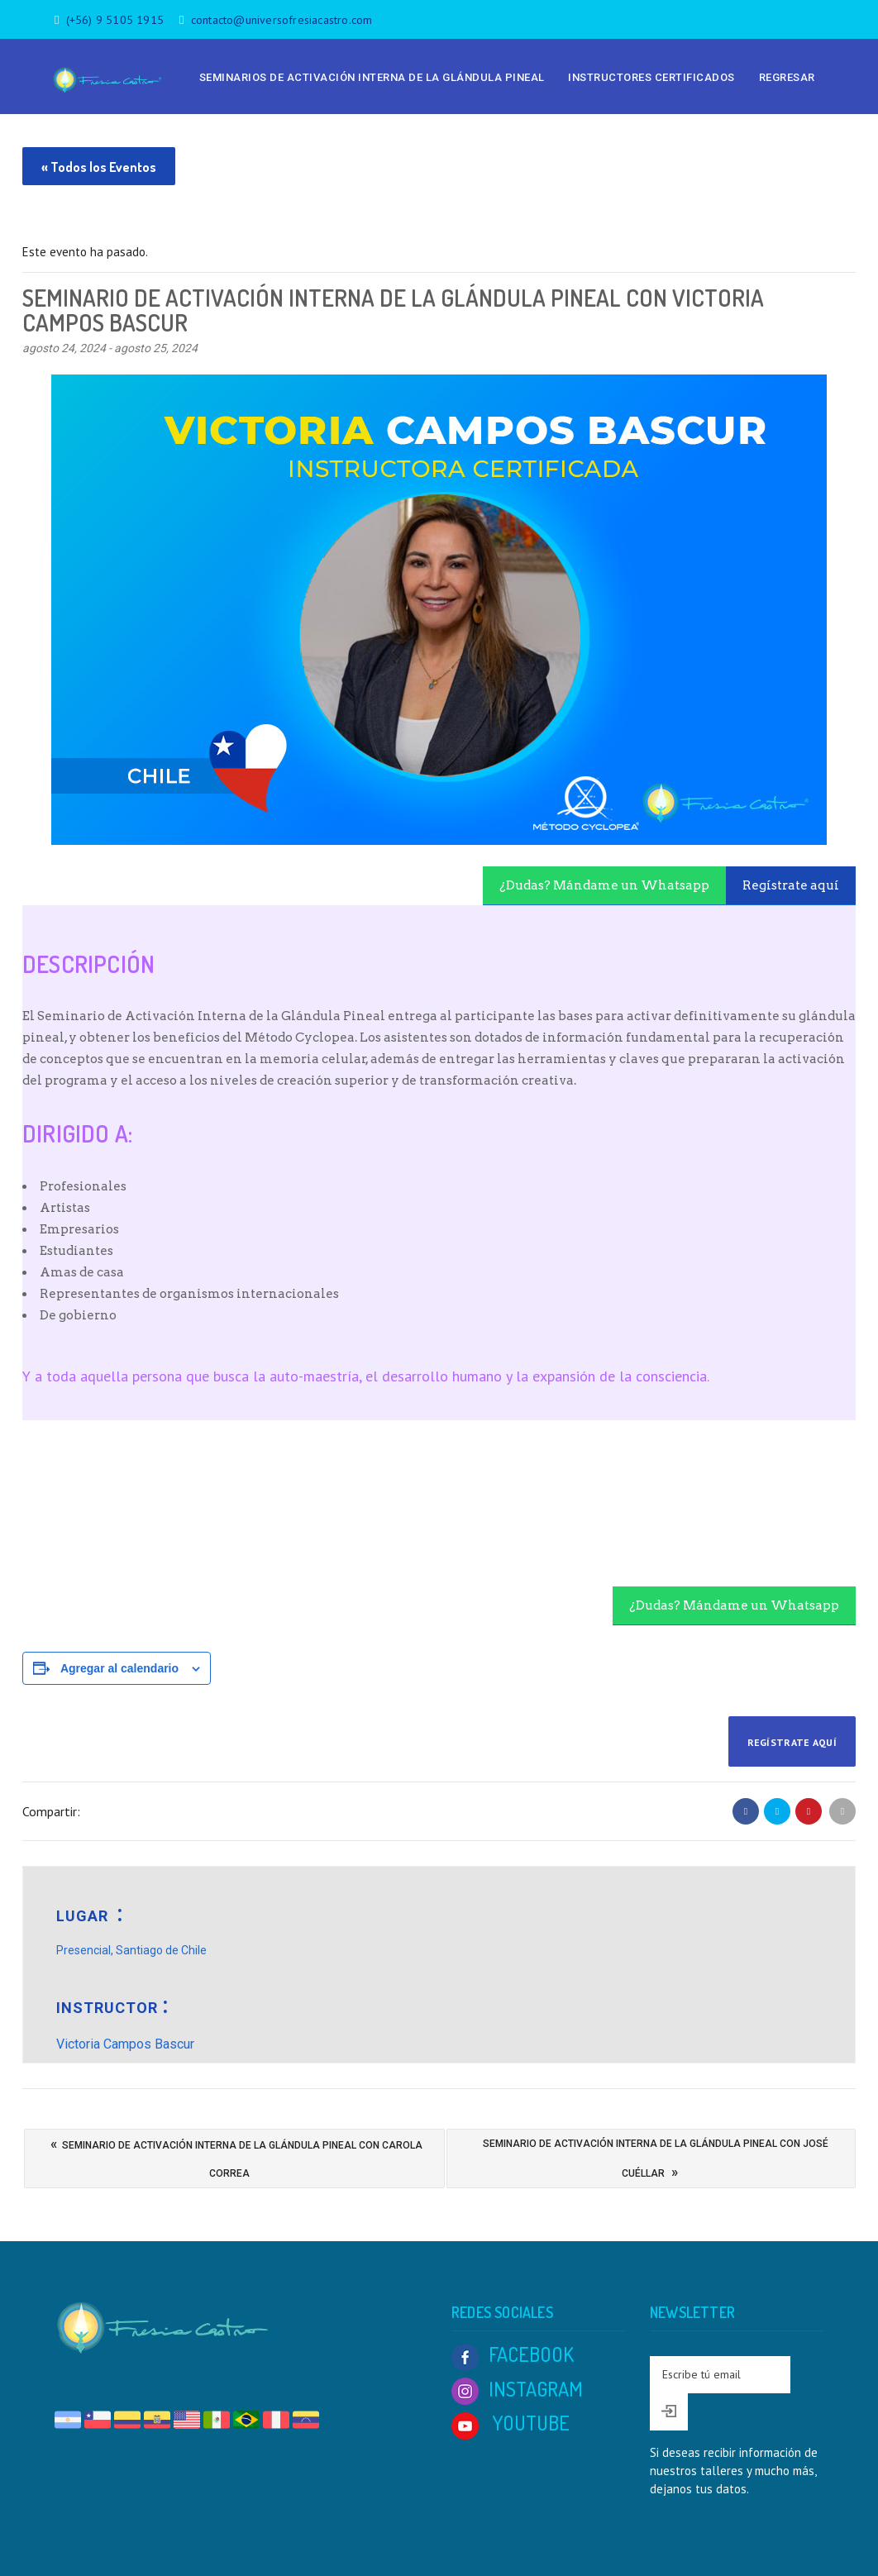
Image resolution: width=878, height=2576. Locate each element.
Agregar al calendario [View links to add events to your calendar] (119, 1668)
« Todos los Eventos (98, 167)
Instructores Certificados (651, 77)
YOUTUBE (510, 2422)
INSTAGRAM (517, 2389)
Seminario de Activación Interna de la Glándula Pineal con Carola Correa (236, 2154)
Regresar (787, 77)
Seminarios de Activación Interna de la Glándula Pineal (372, 77)
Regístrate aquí (790, 885)
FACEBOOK (512, 2354)
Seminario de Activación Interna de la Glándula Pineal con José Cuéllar (655, 2162)
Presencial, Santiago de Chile (131, 1950)
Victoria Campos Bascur (125, 2044)
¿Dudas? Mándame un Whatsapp (604, 885)
